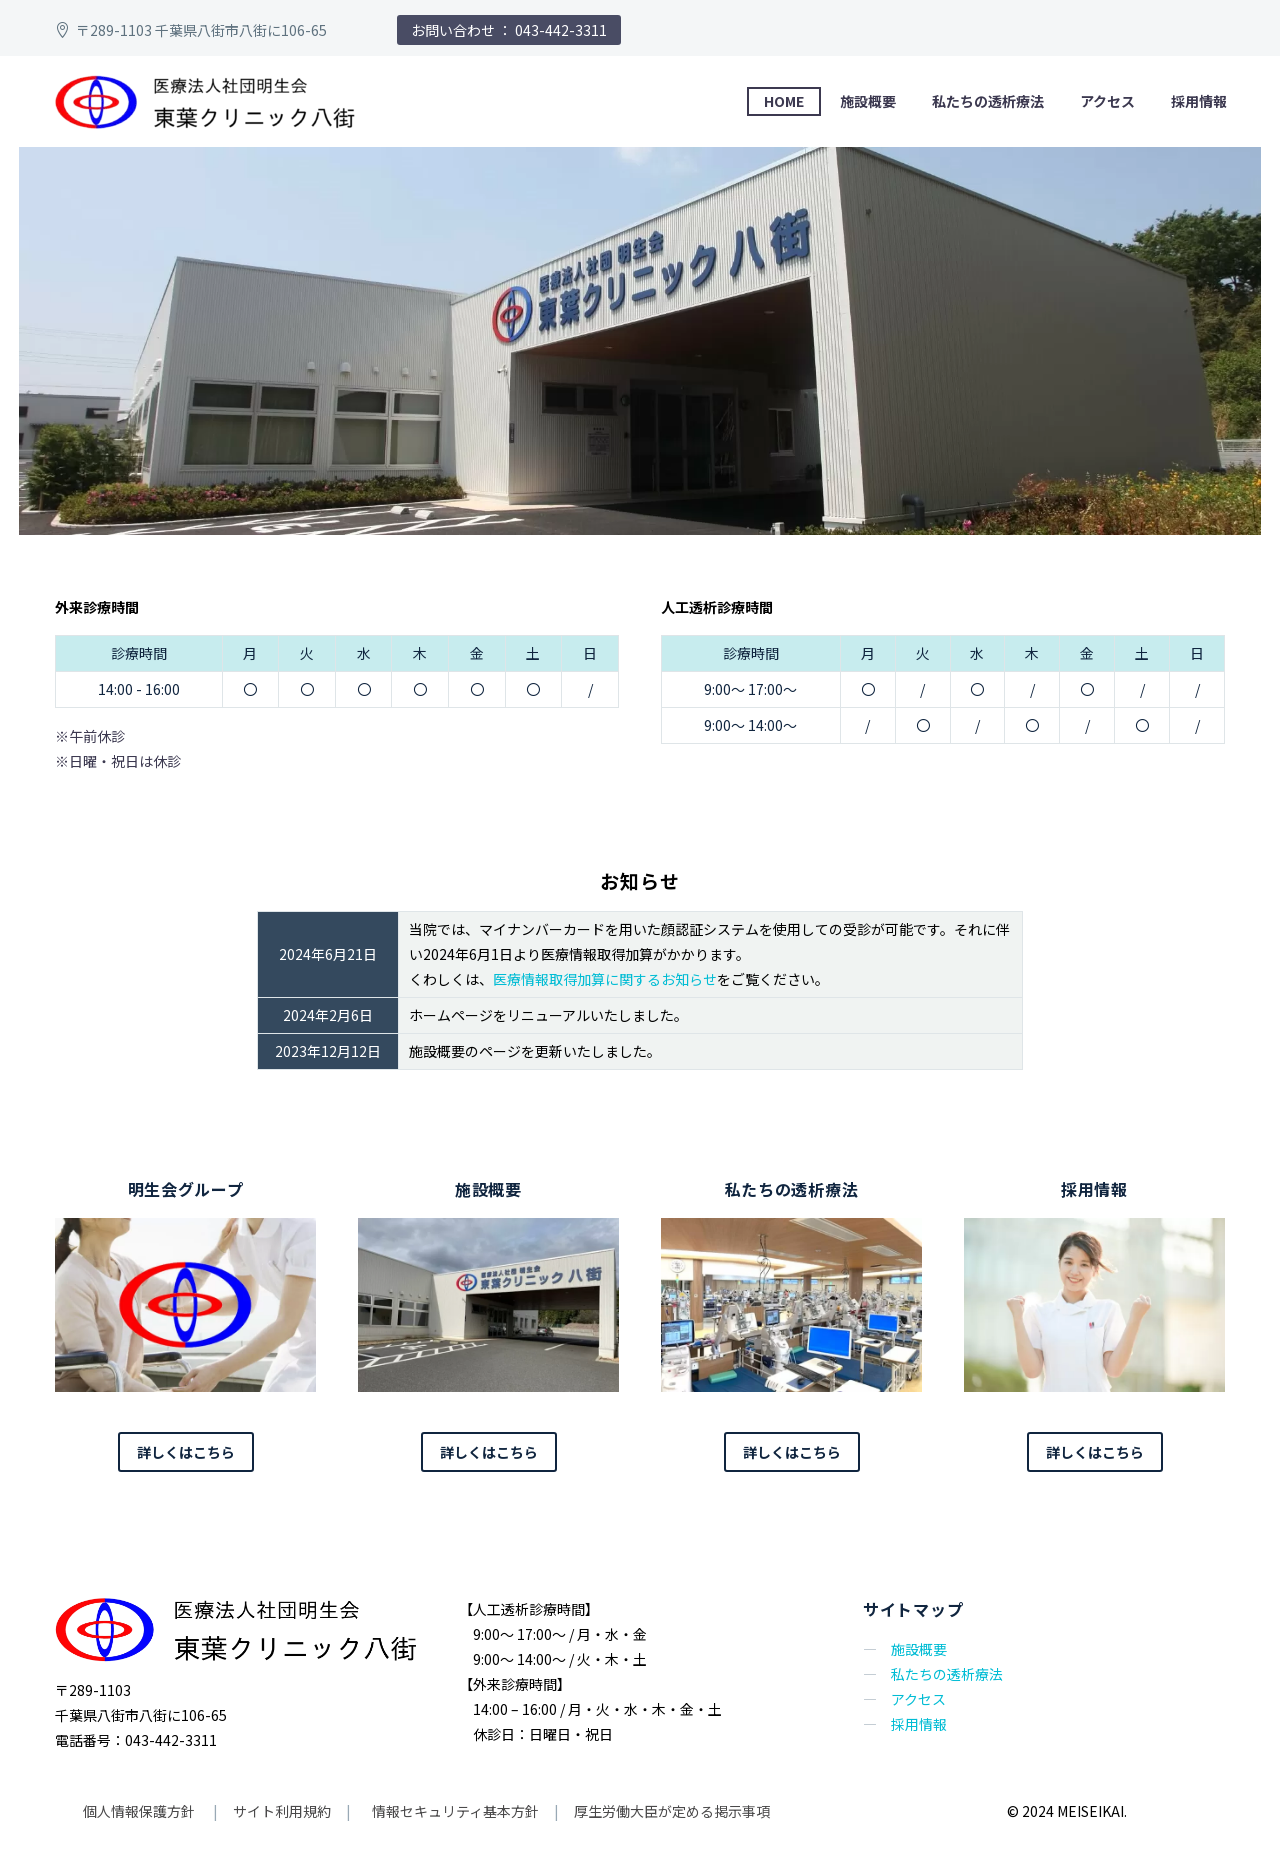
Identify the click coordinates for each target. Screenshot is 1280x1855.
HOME (784, 101)
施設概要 (868, 101)
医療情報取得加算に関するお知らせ (605, 979)
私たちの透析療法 (988, 101)
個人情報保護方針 (140, 1811)
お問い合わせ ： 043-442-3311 (509, 30)
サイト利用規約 (280, 1811)
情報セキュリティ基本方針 (454, 1811)
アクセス (1107, 101)
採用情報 (1199, 101)
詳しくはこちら (186, 1452)
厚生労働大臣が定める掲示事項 (672, 1811)
